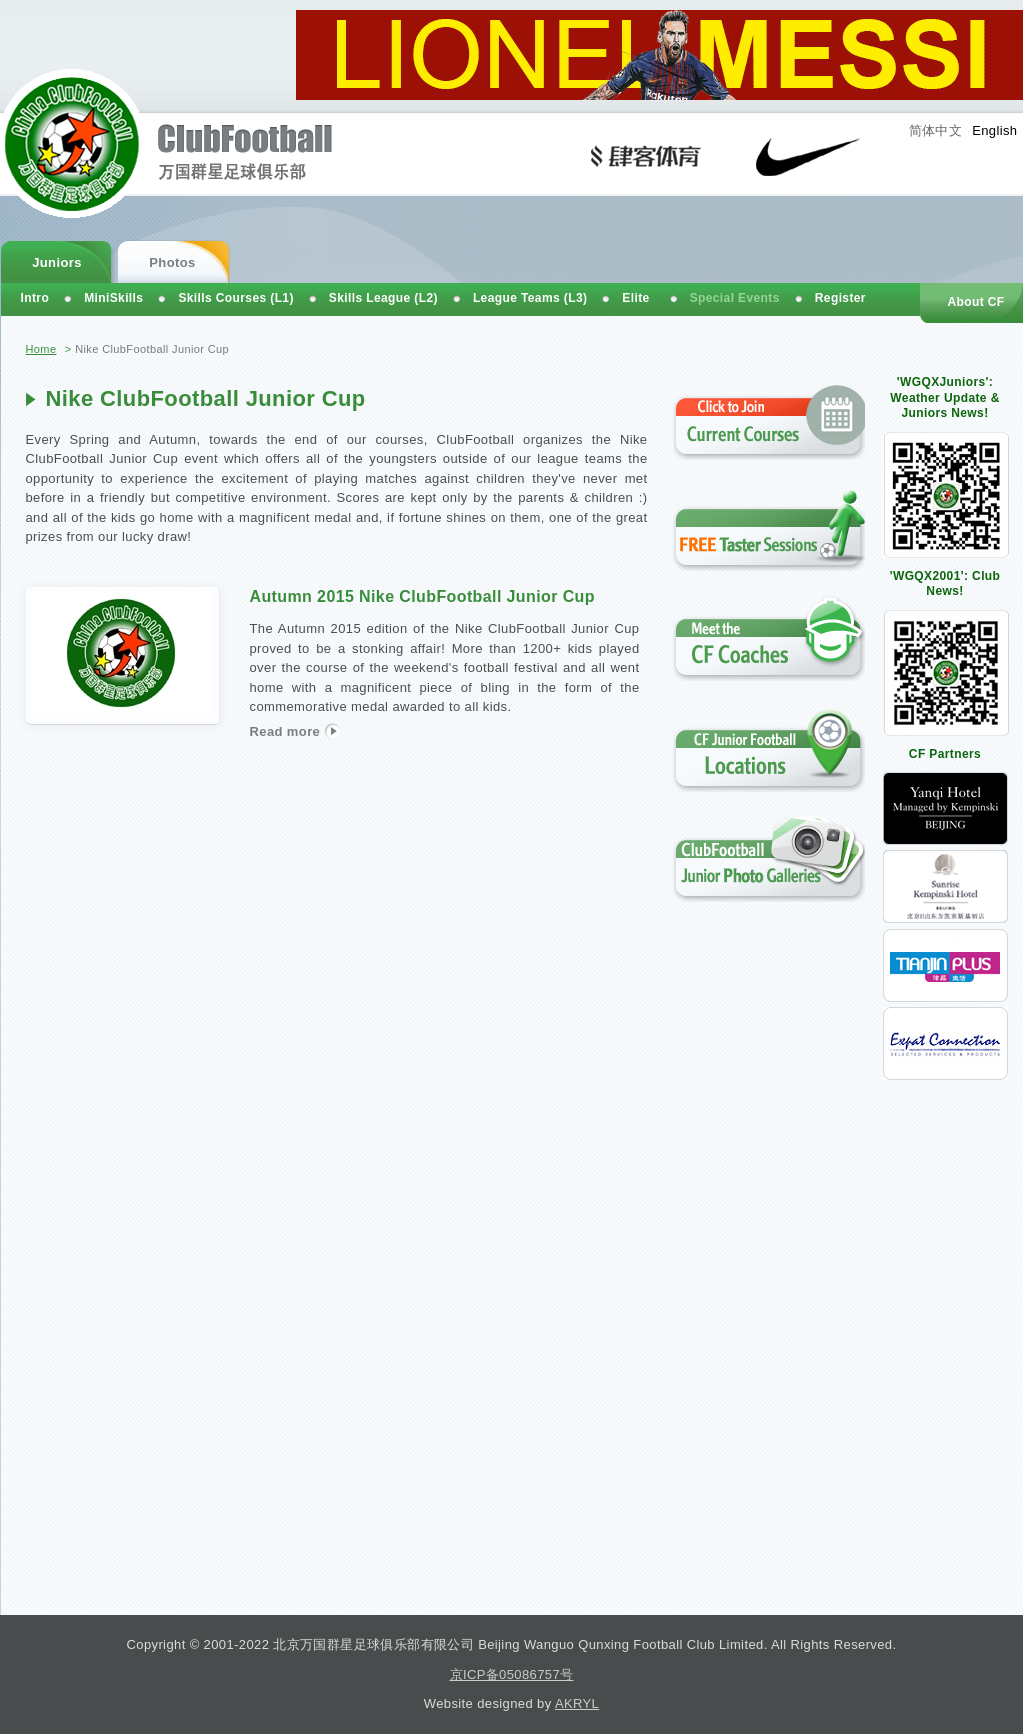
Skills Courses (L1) (235, 298)
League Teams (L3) (530, 298)
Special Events (735, 298)
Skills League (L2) (383, 298)
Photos (172, 262)
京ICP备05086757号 (512, 1674)
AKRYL (577, 1703)
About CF (975, 302)
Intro (35, 298)
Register (840, 298)
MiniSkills (113, 298)
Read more (295, 730)
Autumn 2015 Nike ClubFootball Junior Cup (422, 596)
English (994, 130)
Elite (635, 298)
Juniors (57, 262)
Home (41, 349)
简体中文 (936, 130)
